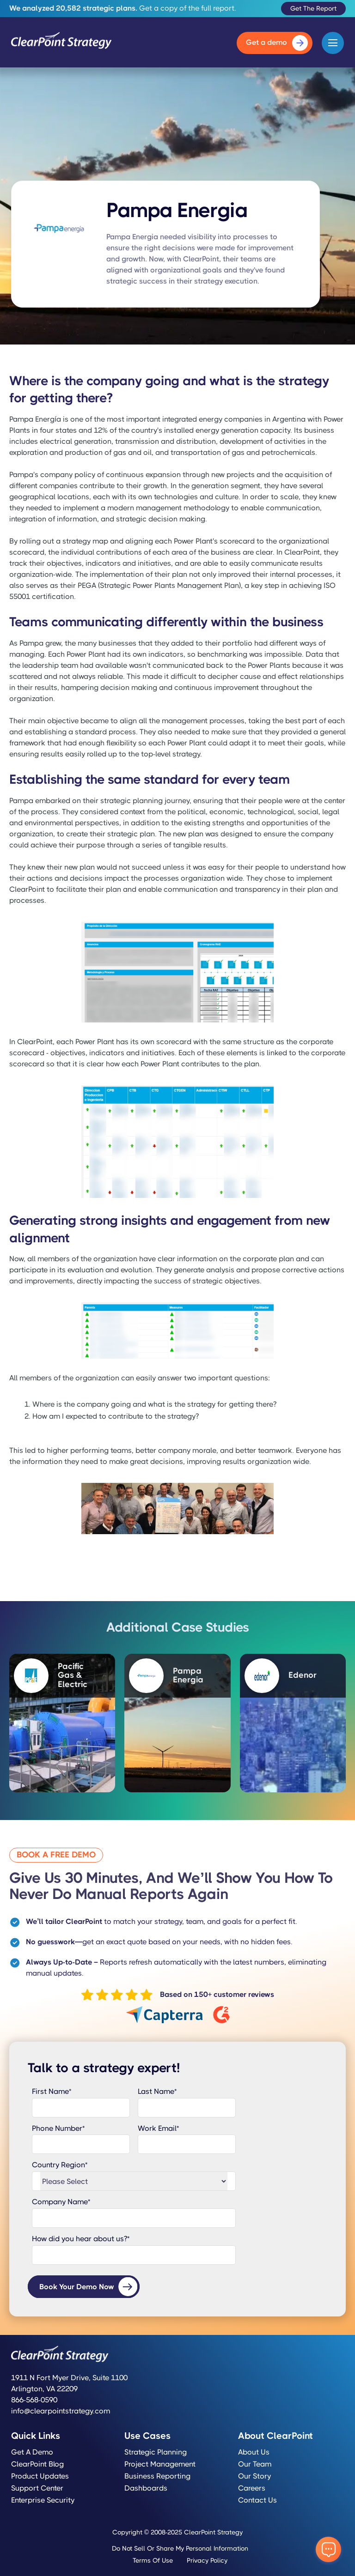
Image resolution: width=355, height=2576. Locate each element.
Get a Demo (32, 2452)
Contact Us (257, 2500)
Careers (251, 2488)
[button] (333, 43)
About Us (253, 2452)
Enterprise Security (42, 2500)
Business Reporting (157, 2476)
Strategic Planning (155, 2452)
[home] (61, 43)
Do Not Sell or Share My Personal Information (180, 2548)
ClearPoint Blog (37, 2464)
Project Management (160, 2464)
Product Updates (40, 2476)
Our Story (254, 2476)
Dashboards (145, 2488)
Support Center (37, 2488)
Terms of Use (153, 2560)
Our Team (254, 2464)
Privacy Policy (207, 2560)
